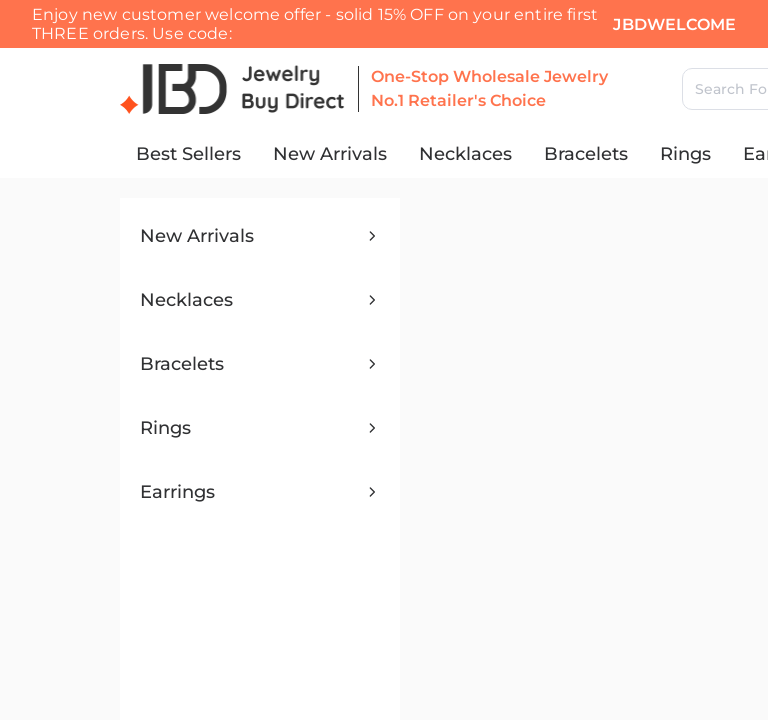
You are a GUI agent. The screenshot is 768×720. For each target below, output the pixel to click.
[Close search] (28, 168)
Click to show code (397, 78)
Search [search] (214, 195)
